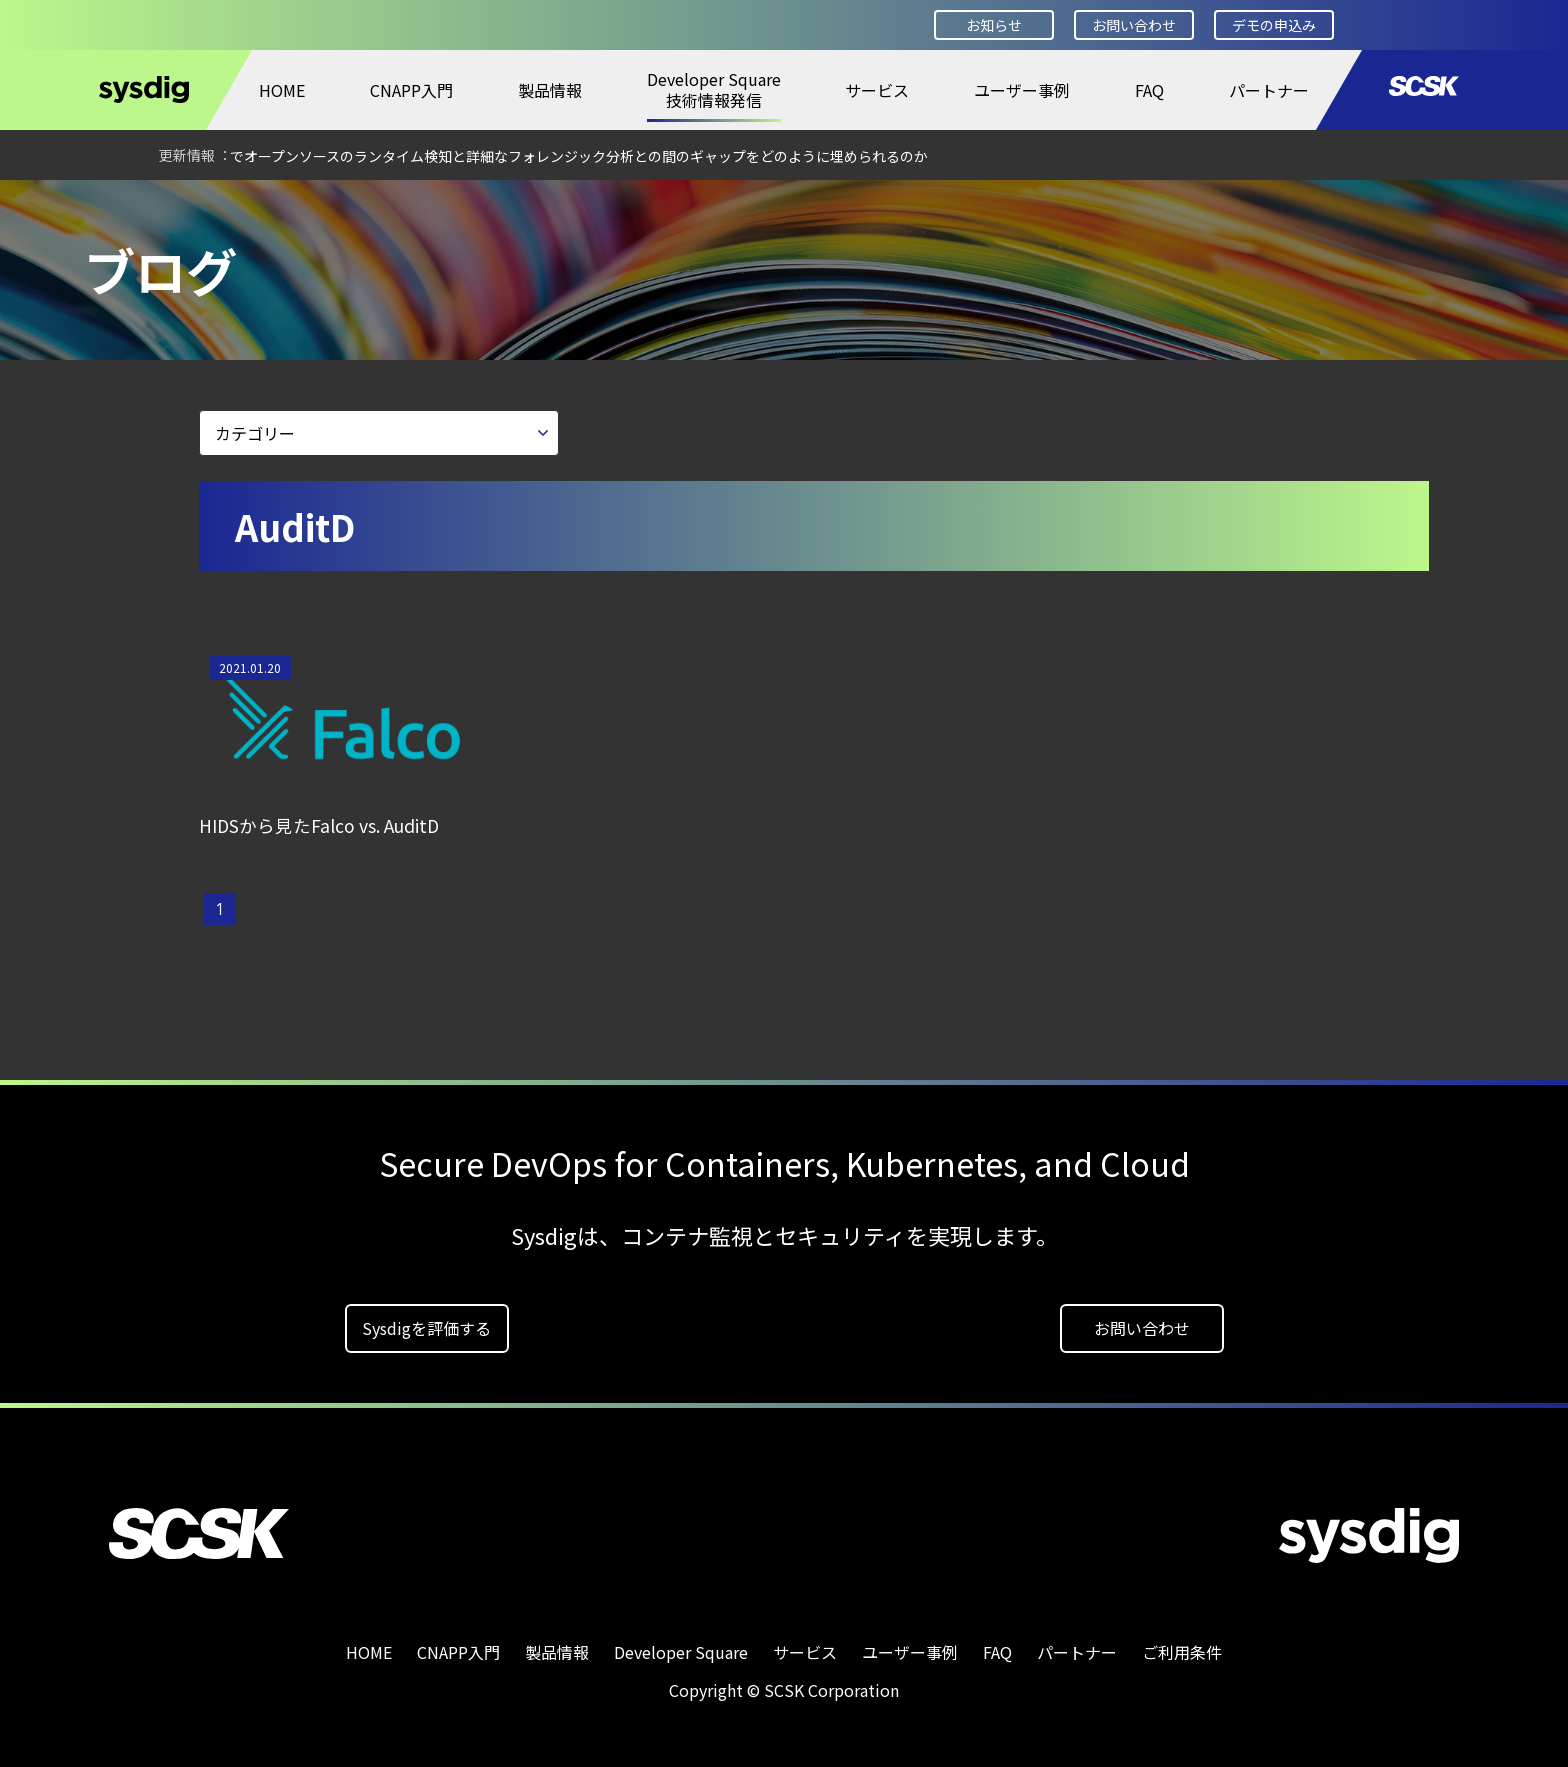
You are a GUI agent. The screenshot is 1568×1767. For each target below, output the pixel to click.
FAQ (1149, 90)
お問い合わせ (1134, 25)
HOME (282, 90)
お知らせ (994, 25)
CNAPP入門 (411, 90)
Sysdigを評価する (426, 1321)
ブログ (288, 207)
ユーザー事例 (1022, 90)
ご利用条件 (1182, 1645)
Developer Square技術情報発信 (714, 89)
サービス (877, 90)
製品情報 (550, 90)
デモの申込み (1274, 25)
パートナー (1269, 90)
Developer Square (166, 207)
